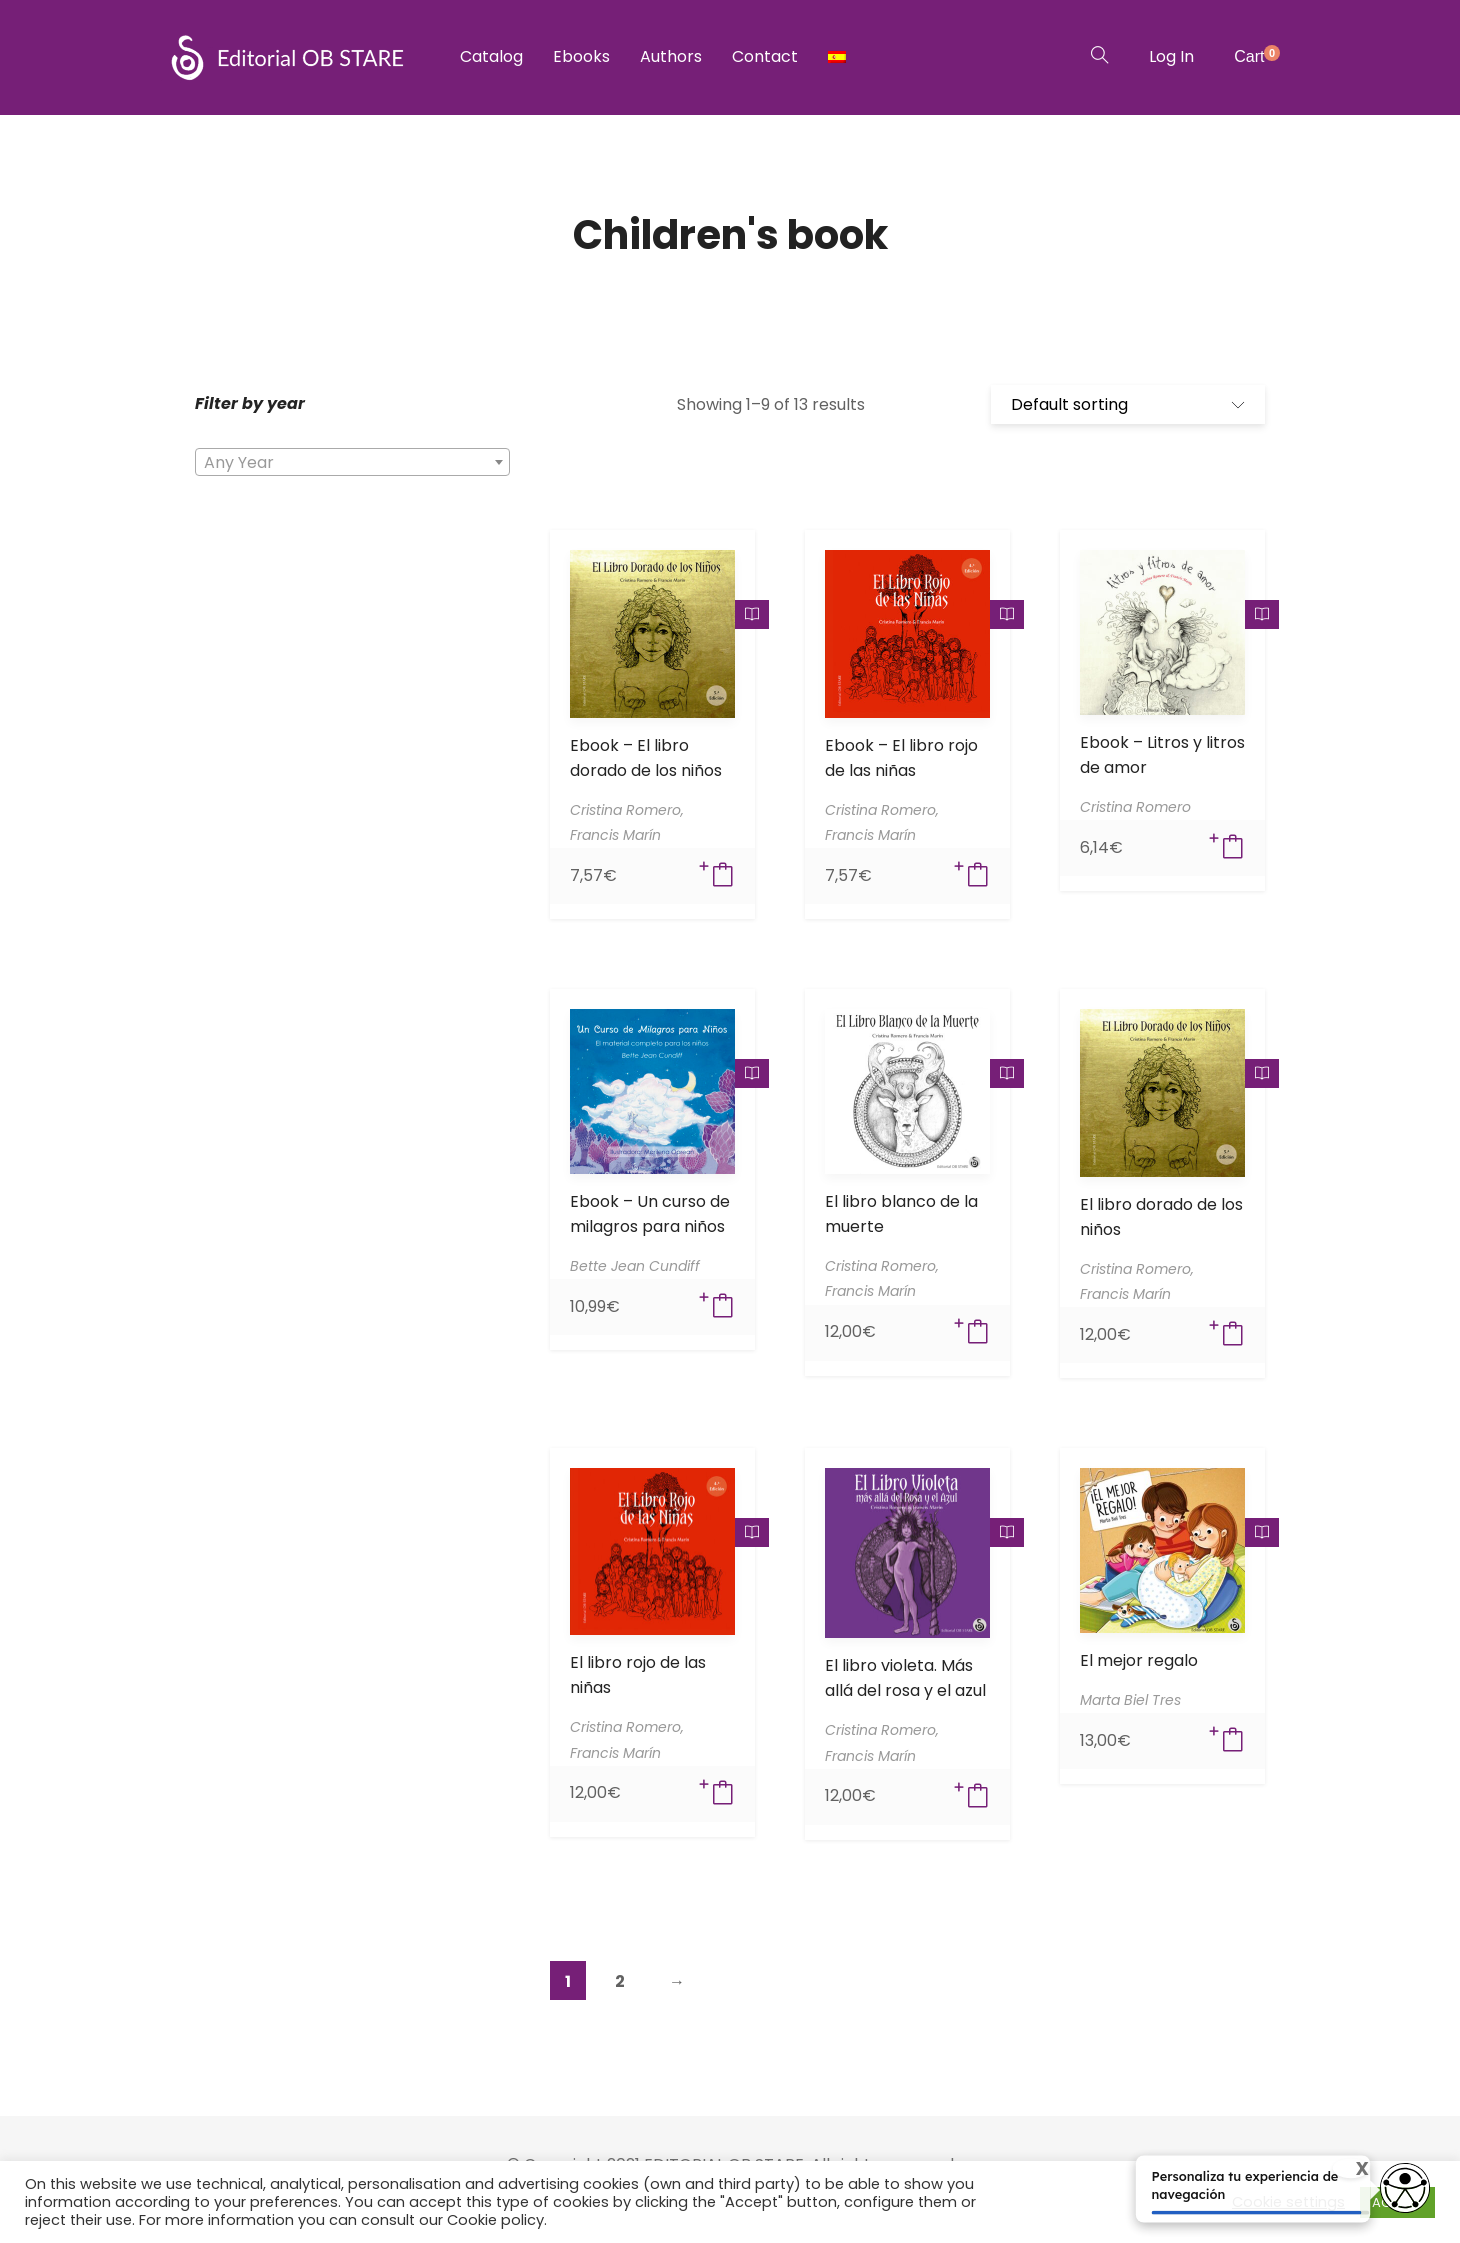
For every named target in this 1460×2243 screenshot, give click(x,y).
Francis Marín (615, 835)
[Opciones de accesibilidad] (1405, 2190)
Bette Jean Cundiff (635, 1266)
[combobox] (352, 462)
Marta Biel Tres (1130, 1700)
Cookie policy (495, 2220)
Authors (671, 56)
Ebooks (581, 56)
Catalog (491, 56)
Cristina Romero (1135, 807)
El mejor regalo (1139, 1660)
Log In (1171, 56)
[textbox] (352, 463)
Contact (765, 56)
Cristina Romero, (627, 810)
